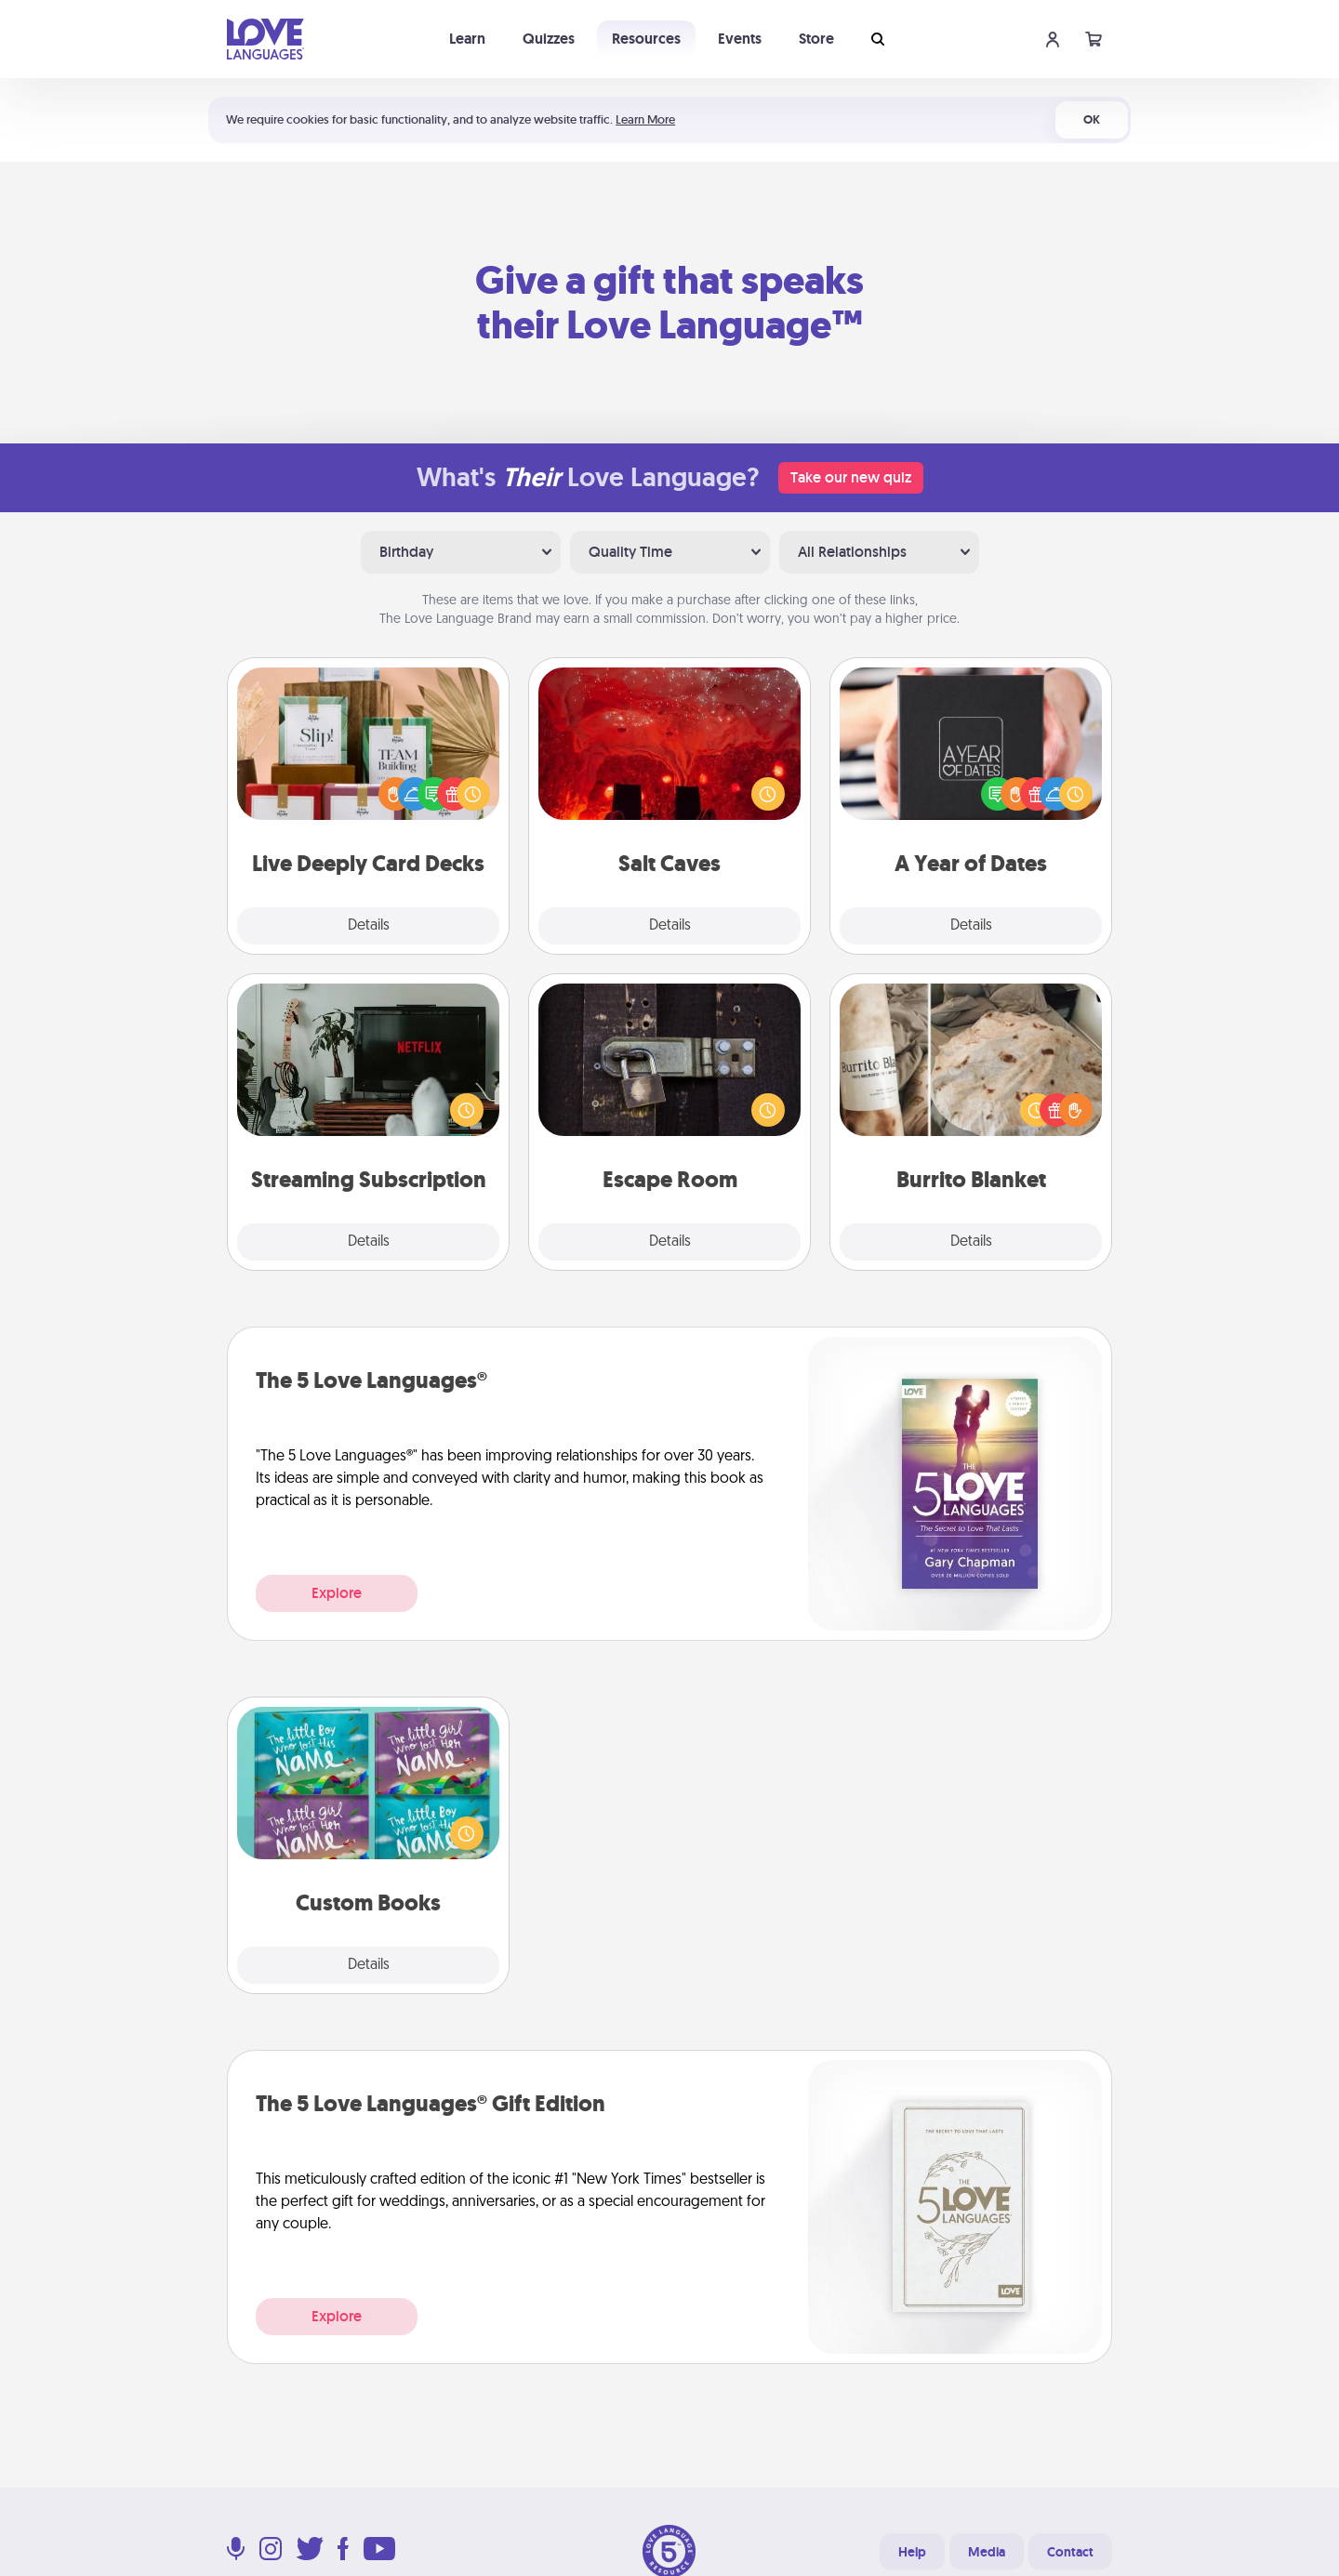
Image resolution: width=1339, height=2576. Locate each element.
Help (912, 2551)
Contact (1070, 2551)
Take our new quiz (850, 477)
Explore (337, 1593)
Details (369, 925)
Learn (467, 38)
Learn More (645, 119)
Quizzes (549, 38)
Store (816, 38)
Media (986, 2551)
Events (740, 38)
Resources (646, 38)
